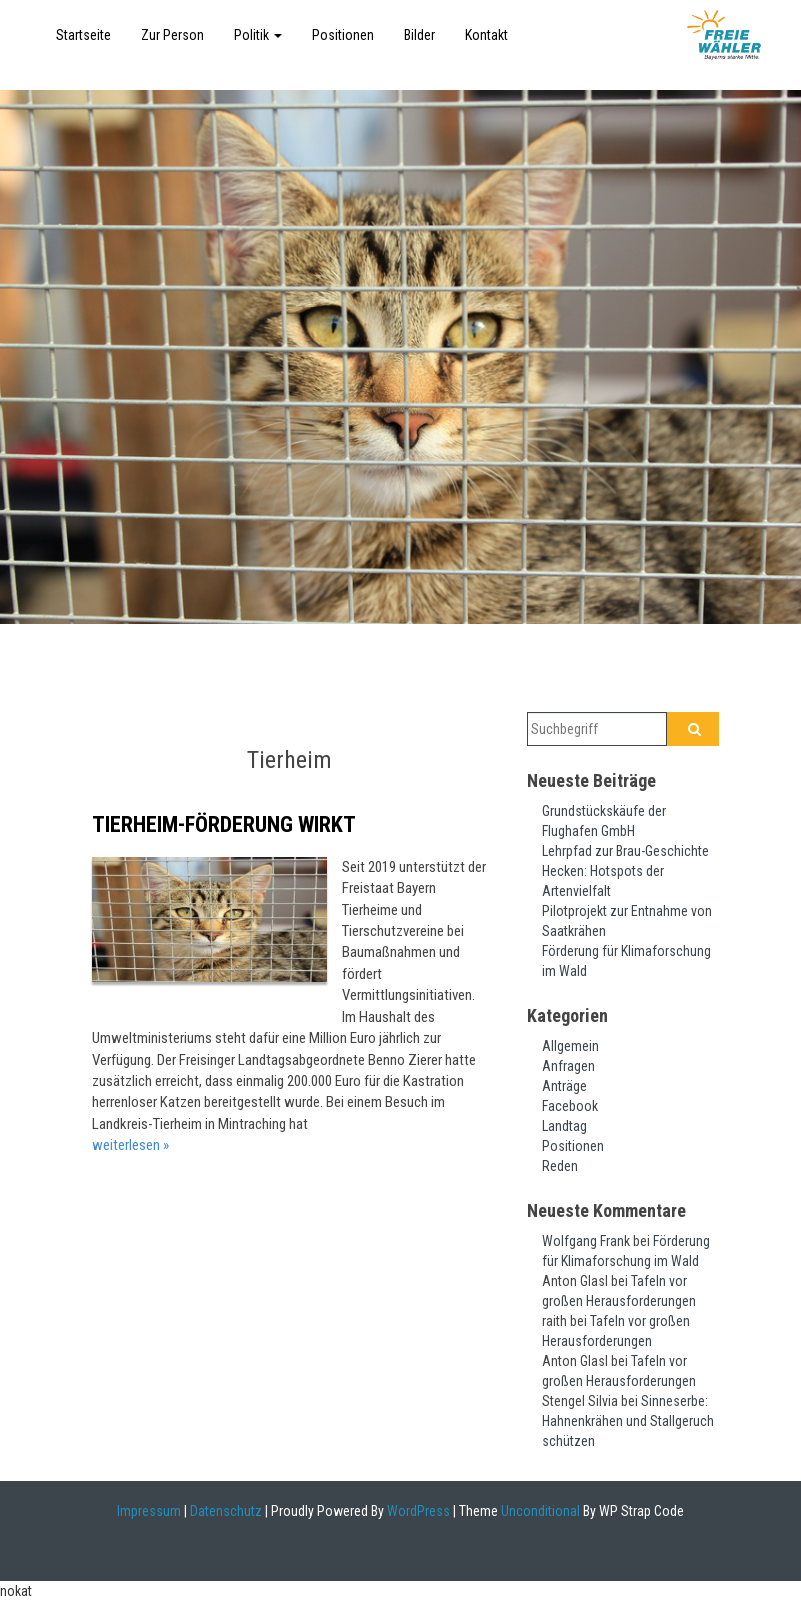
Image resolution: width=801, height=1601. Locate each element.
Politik (258, 35)
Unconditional (539, 1511)
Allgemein (570, 1046)
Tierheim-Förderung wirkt (224, 824)
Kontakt (486, 35)
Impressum (149, 1511)
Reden (560, 1166)
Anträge (564, 1086)
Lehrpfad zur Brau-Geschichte (625, 851)
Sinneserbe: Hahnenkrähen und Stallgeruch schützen (628, 1421)
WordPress (417, 1511)
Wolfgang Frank (586, 1241)
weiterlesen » (130, 1145)
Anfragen (568, 1066)
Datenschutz (226, 1511)
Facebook (570, 1106)
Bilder (419, 35)
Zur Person (172, 35)
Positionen (343, 35)
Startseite (83, 35)
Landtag (564, 1126)
